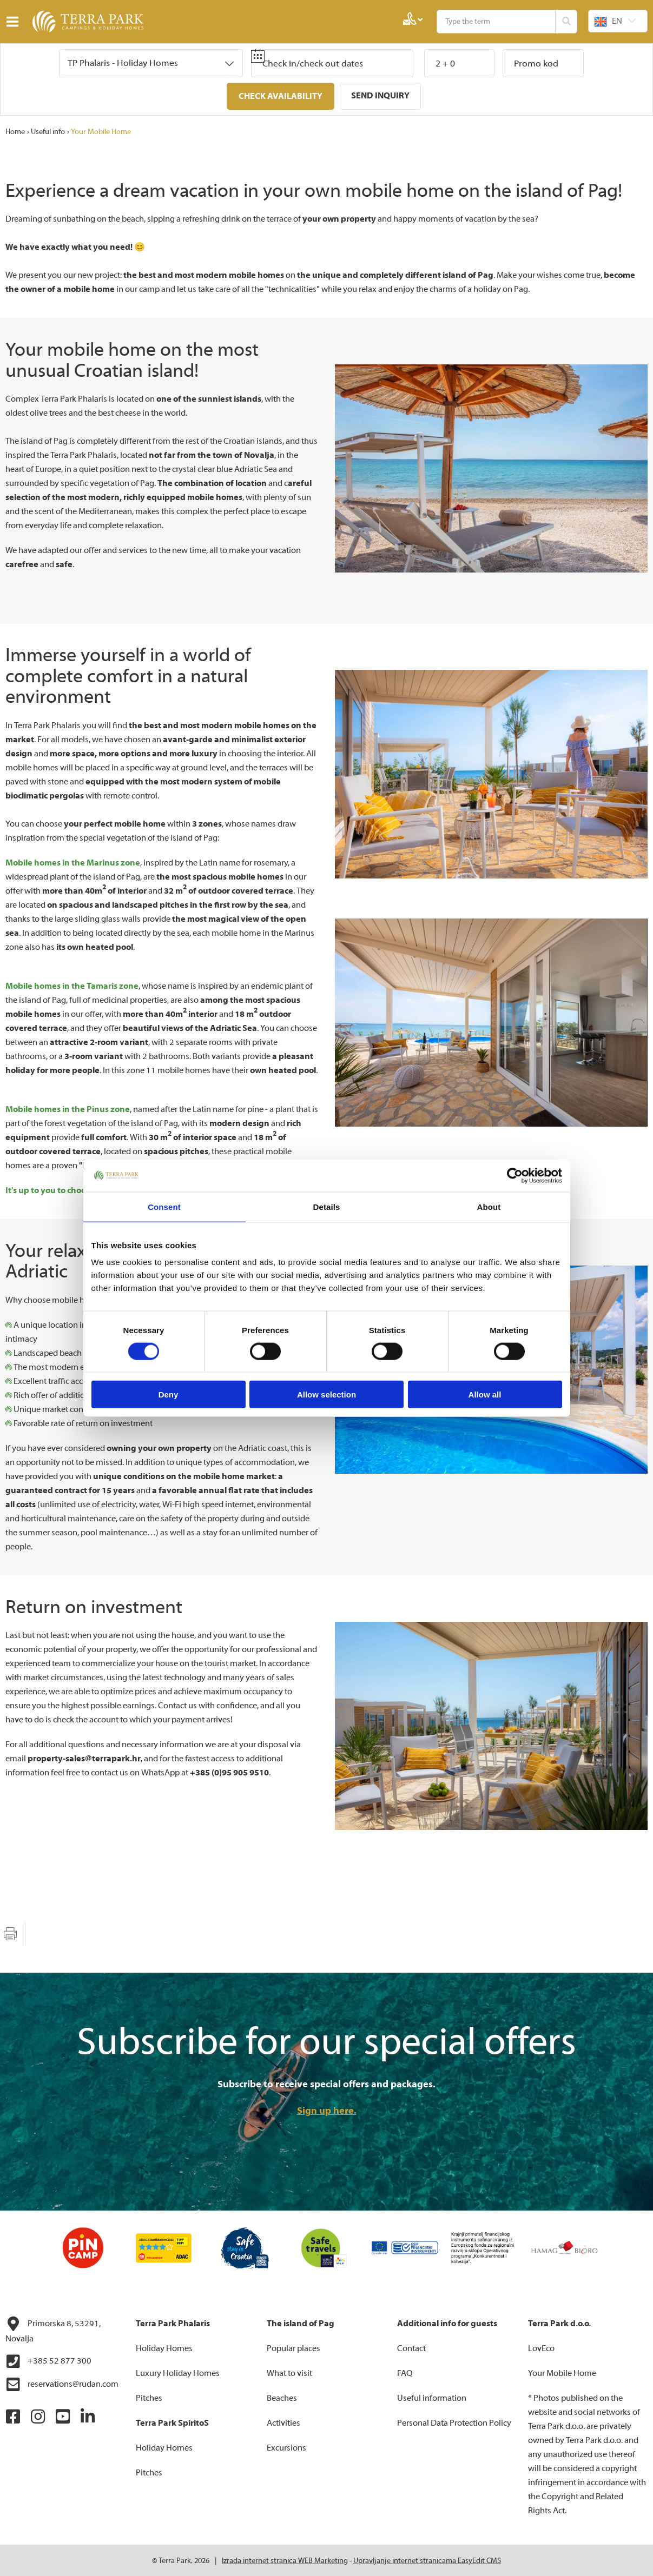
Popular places (293, 2347)
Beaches (282, 2397)
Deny (169, 1394)
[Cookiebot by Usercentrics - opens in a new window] (514, 1175)
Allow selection (326, 1394)
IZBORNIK (14, 21)
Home (15, 131)
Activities (283, 2422)
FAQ (405, 2372)
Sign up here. (327, 2109)
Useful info (48, 131)
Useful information (431, 2397)
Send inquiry (380, 96)
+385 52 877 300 (48, 2360)
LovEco (541, 2347)
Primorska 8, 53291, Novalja (53, 2328)
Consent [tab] (164, 1206)
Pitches (149, 2397)
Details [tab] (326, 1206)
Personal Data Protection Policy (454, 2422)
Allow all (485, 1394)
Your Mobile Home (101, 131)
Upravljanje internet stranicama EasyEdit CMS (427, 2559)
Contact (411, 2347)
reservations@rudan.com (61, 2383)
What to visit (289, 2372)
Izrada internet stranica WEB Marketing (285, 2559)
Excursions (286, 2447)
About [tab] (489, 1206)
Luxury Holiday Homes (178, 2372)
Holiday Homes (164, 2347)
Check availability (280, 96)
